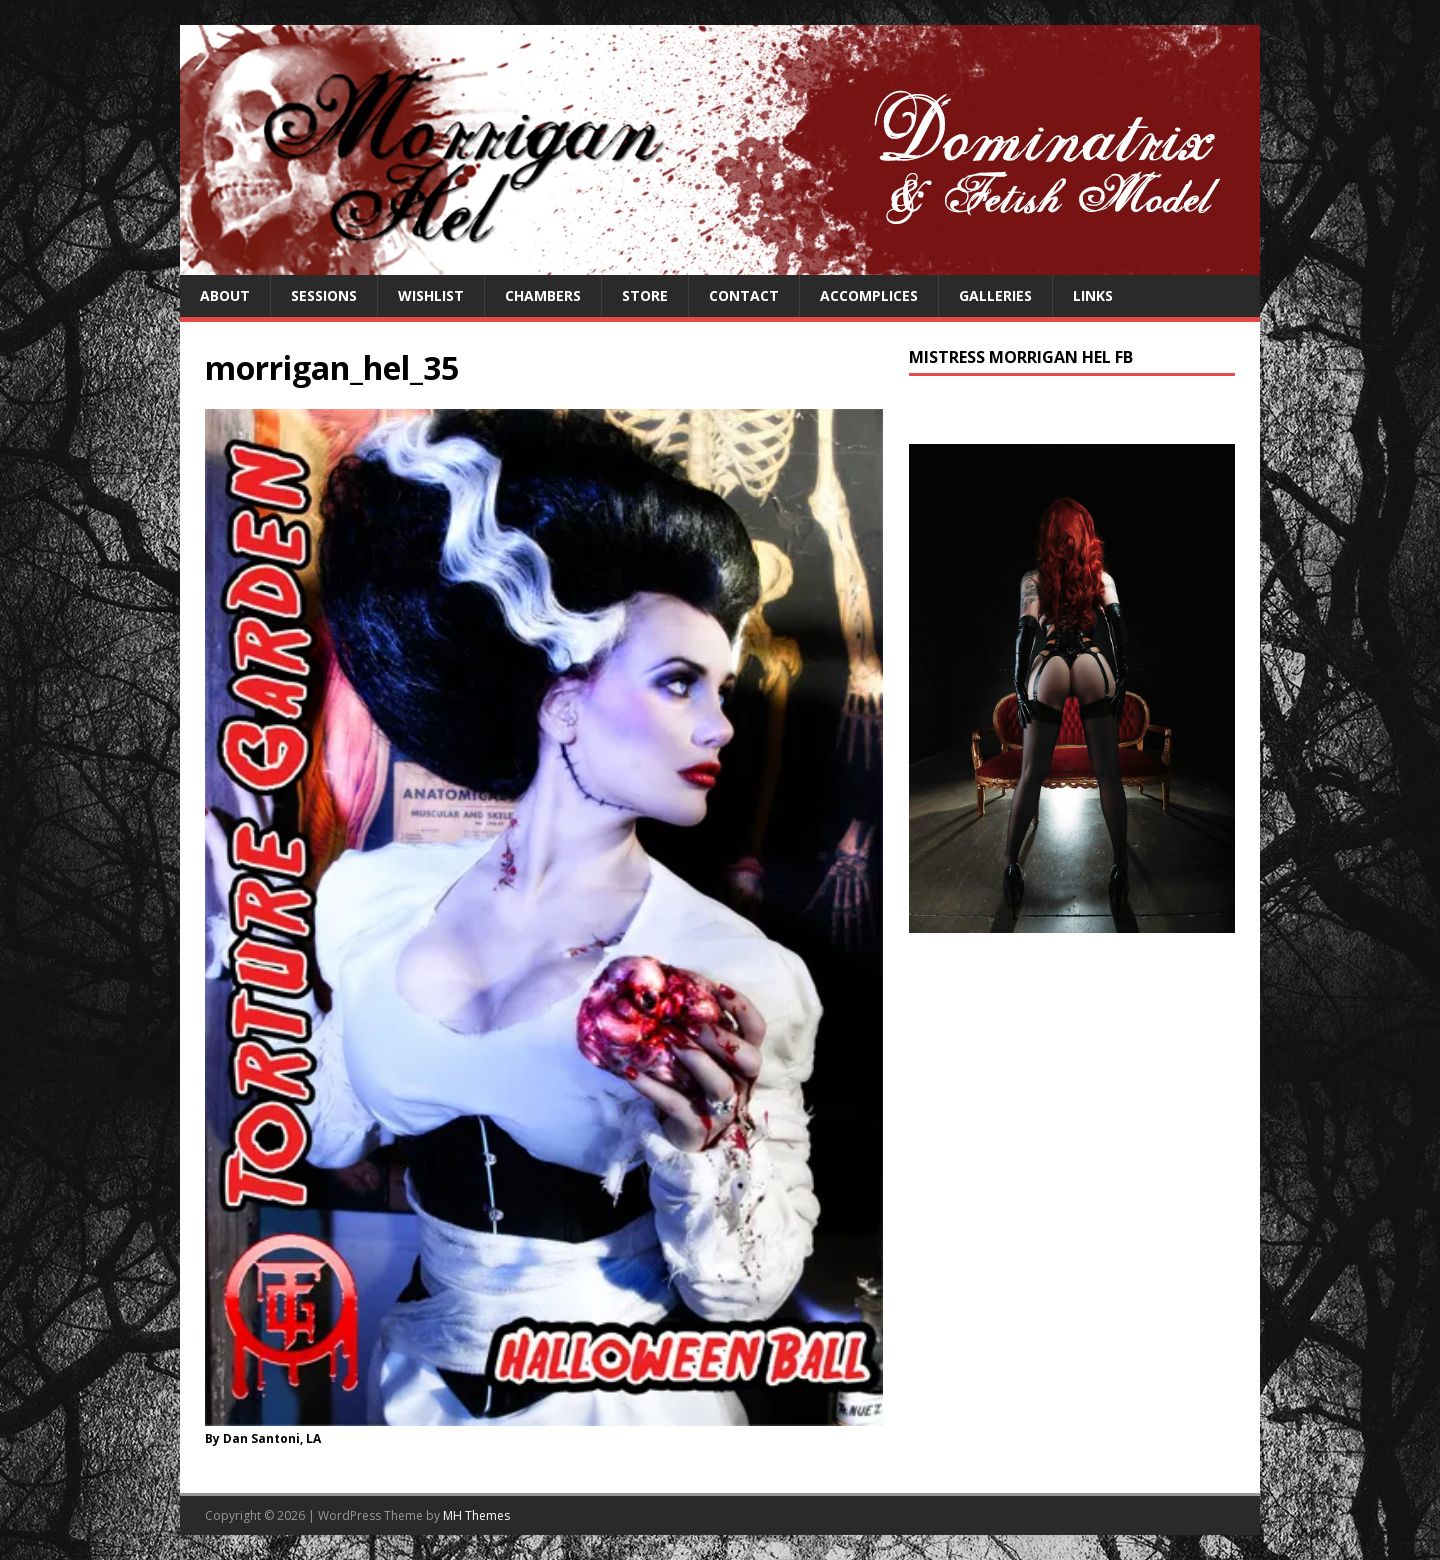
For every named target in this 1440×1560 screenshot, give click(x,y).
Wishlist (431, 295)
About (225, 295)
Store (645, 295)
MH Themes (476, 1515)
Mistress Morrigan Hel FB (1021, 357)
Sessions (324, 295)
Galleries (995, 295)
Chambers (543, 295)
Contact (744, 295)
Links (1093, 295)
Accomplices (869, 295)
